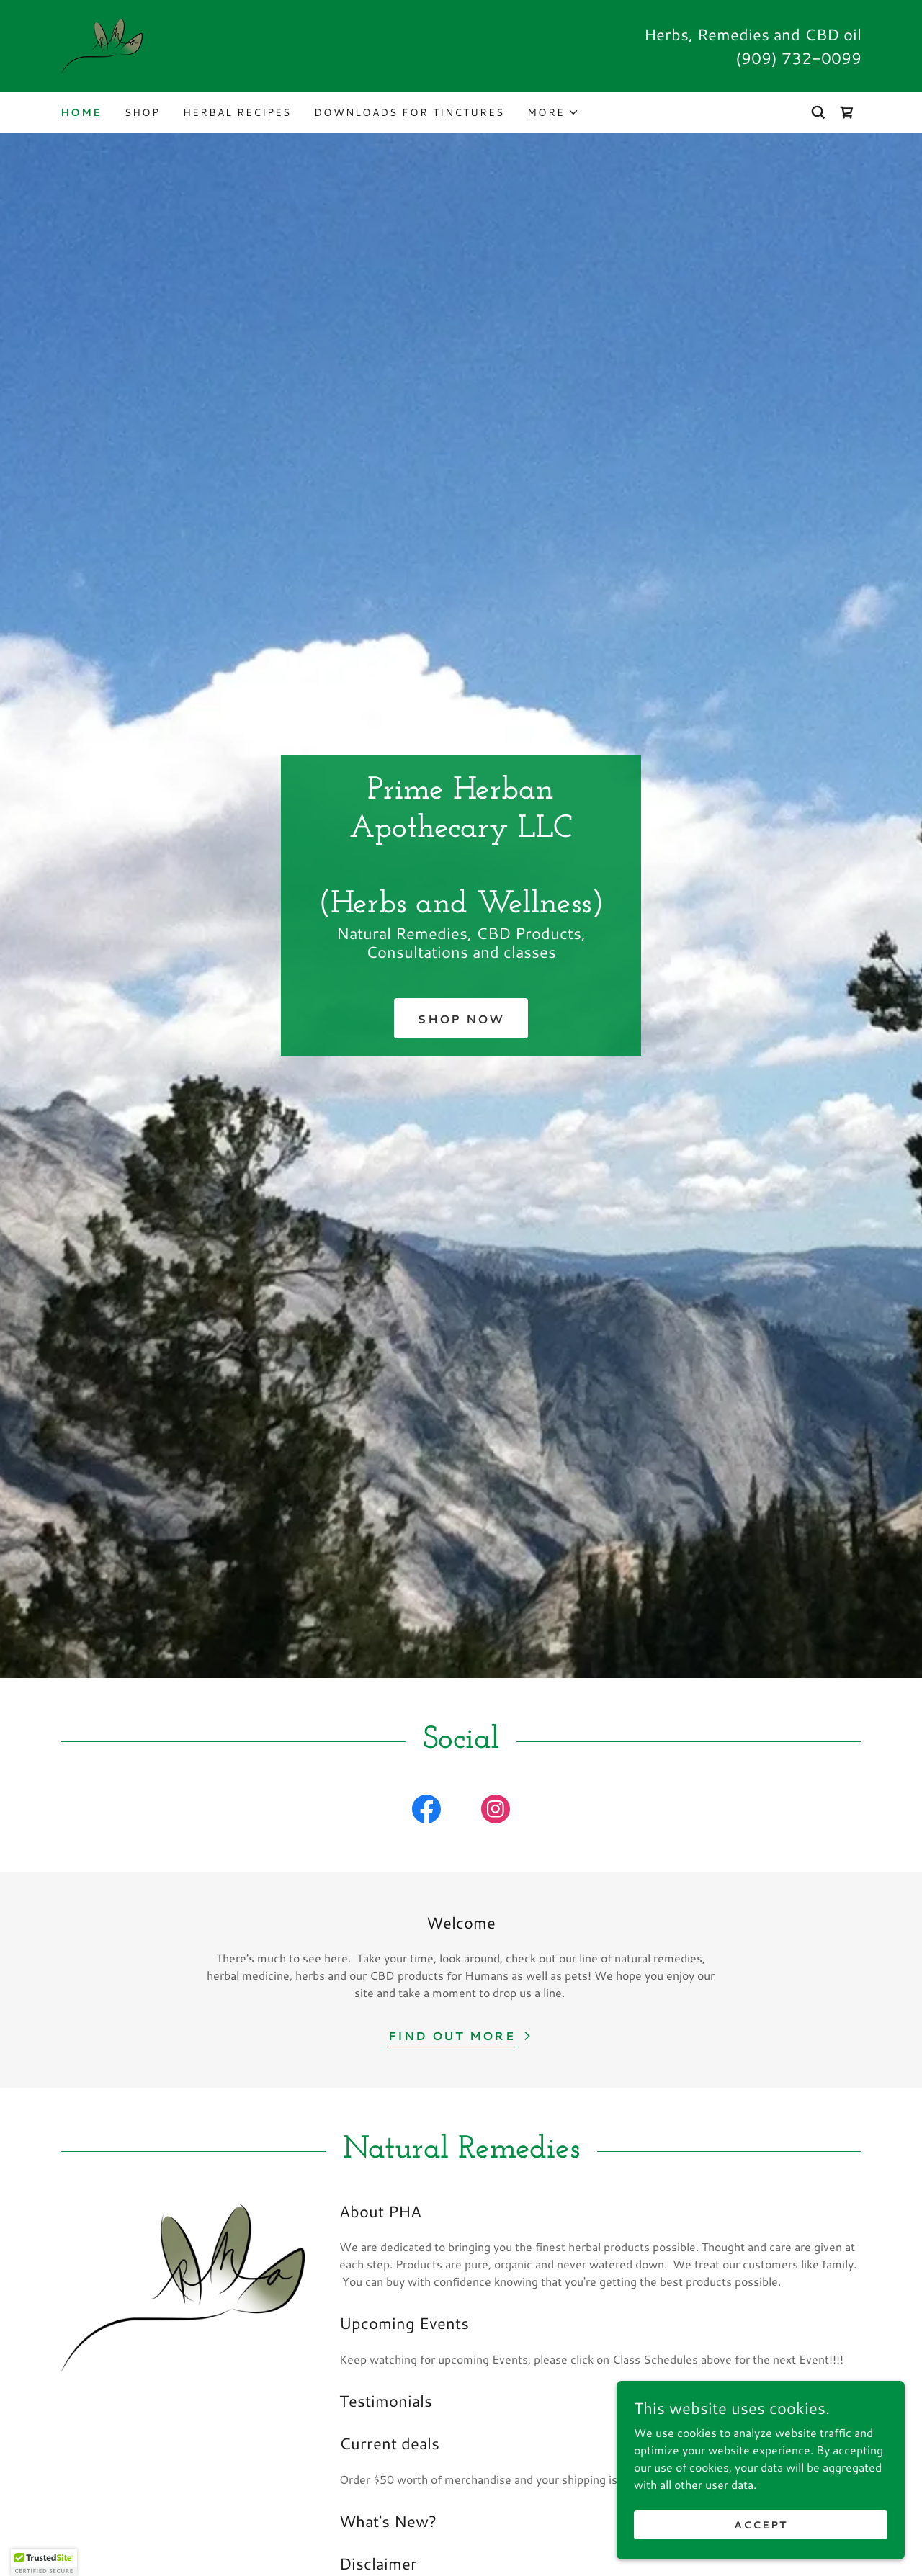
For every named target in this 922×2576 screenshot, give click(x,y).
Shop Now (460, 1018)
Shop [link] (142, 112)
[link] (102, 44)
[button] (553, 112)
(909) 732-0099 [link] (798, 58)
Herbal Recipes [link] (237, 112)
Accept (760, 2524)
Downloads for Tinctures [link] (409, 112)
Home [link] (81, 112)
